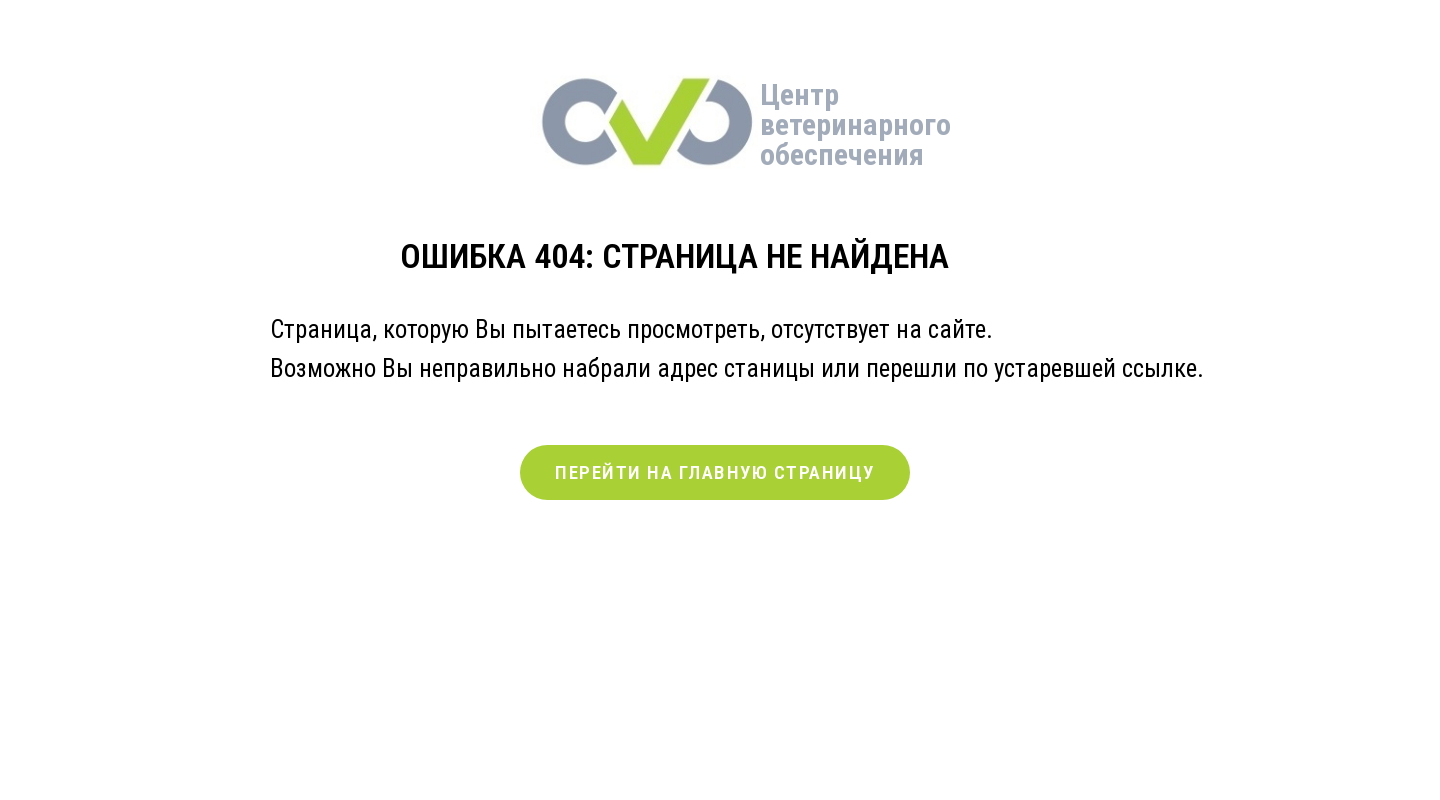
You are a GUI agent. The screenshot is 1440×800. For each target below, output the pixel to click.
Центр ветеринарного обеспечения (855, 124)
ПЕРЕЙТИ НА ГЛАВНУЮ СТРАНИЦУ (715, 472)
